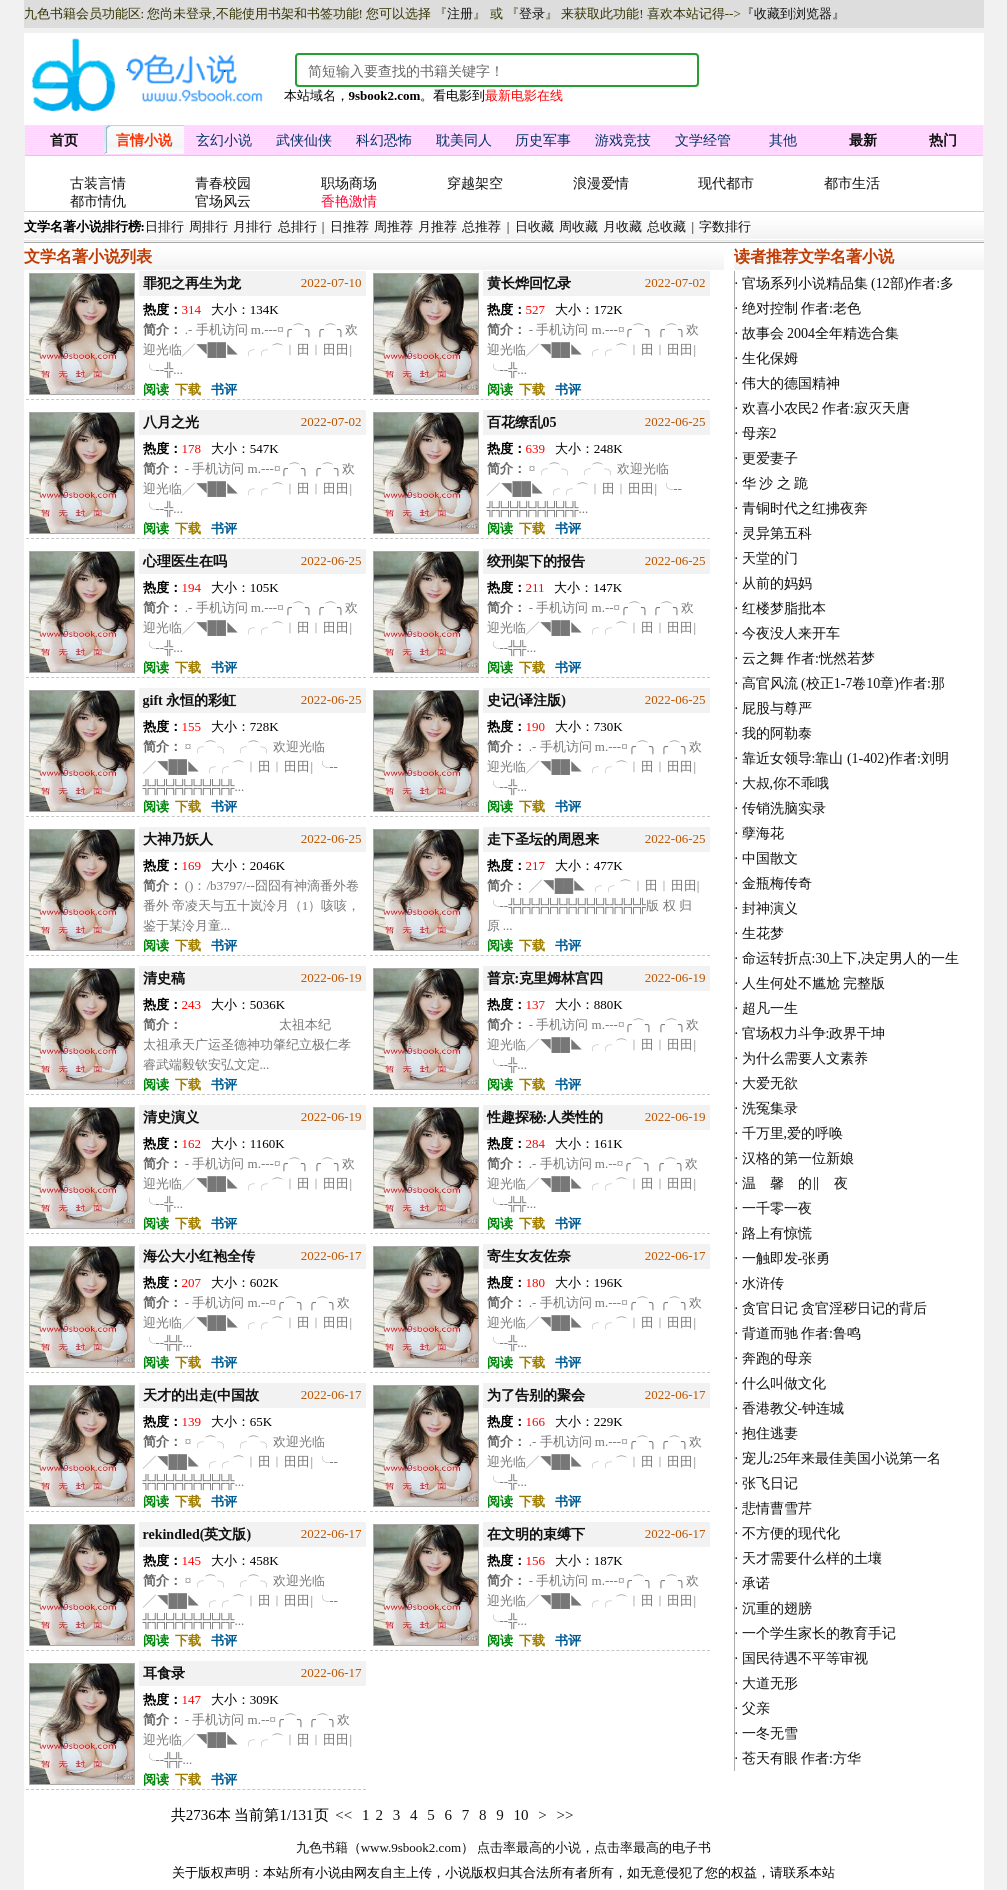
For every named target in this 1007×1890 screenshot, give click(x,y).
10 (520, 1815)
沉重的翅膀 (777, 1608)
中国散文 (770, 858)
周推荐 (393, 226)
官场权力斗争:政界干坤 (814, 1033)
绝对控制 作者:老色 (801, 308)
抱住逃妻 (770, 1433)
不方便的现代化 (791, 1533)
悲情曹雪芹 (777, 1508)
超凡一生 (770, 1008)
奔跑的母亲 (777, 1358)
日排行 (164, 226)
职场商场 (349, 183)
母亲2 (759, 433)
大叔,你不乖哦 (786, 783)
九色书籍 (322, 1847)
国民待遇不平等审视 (805, 1658)
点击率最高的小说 (529, 1847)
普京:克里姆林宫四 (545, 978)
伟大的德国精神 (791, 383)
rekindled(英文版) (197, 1534)
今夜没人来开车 (791, 633)
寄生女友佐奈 (529, 1256)
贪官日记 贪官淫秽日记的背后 (835, 1308)
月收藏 (622, 226)
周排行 (208, 226)
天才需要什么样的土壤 (812, 1558)
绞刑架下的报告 (536, 561)
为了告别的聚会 (536, 1395)
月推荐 (437, 226)
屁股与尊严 (777, 708)
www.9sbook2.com (411, 1847)
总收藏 (666, 226)
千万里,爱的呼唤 (793, 1133)
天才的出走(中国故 (201, 1395)
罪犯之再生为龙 (192, 283)
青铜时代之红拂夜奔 (805, 508)
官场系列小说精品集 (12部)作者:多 (848, 283)
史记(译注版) (526, 700)
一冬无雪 (770, 1733)
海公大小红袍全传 (199, 1256)
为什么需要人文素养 (805, 1058)
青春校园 (223, 183)
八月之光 (171, 422)
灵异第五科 (777, 533)
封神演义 (770, 908)
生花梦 (763, 933)
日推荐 (349, 226)
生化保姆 (770, 358)
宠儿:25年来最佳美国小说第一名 (842, 1458)
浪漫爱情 (601, 183)
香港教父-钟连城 (793, 1408)
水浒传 (763, 1283)
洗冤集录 (770, 1108)
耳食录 (164, 1673)
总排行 (297, 226)
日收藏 (534, 226)
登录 (532, 13)
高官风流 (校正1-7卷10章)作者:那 (843, 683)
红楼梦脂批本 (784, 608)
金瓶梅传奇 (777, 883)
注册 (460, 13)
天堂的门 (770, 558)
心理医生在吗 (185, 561)
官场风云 (223, 201)
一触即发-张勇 (786, 1258)
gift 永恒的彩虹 (190, 700)
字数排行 (725, 226)
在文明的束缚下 (536, 1534)
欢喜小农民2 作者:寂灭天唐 (826, 408)
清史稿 (164, 978)
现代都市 (726, 183)
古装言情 (98, 183)
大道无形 (770, 1683)
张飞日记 (770, 1483)
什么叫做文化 (784, 1383)
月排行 (252, 226)
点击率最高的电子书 (652, 1847)
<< (343, 1815)
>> (564, 1815)
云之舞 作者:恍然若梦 (808, 658)
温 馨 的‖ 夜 (795, 1183)
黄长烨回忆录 (529, 283)
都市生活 (852, 183)
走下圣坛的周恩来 (543, 839)
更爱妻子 (770, 458)
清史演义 (171, 1117)
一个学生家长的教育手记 (819, 1633)
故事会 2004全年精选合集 (821, 333)
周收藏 (578, 226)
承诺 (756, 1583)
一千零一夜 (777, 1208)
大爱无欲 (770, 1083)
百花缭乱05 (522, 422)
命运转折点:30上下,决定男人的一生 (850, 958)
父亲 (756, 1708)
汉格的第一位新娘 (798, 1158)
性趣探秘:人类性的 (545, 1117)
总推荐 (481, 226)
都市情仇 (98, 201)
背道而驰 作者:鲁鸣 (801, 1333)
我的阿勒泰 (777, 733)
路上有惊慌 (777, 1233)
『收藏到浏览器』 (793, 13)
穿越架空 (475, 183)
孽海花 (763, 833)
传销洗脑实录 (784, 808)
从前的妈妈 (777, 583)
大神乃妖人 (178, 839)
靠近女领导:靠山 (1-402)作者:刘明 (845, 758)
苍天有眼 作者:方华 (801, 1758)
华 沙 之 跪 (775, 483)
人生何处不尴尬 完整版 (814, 983)
